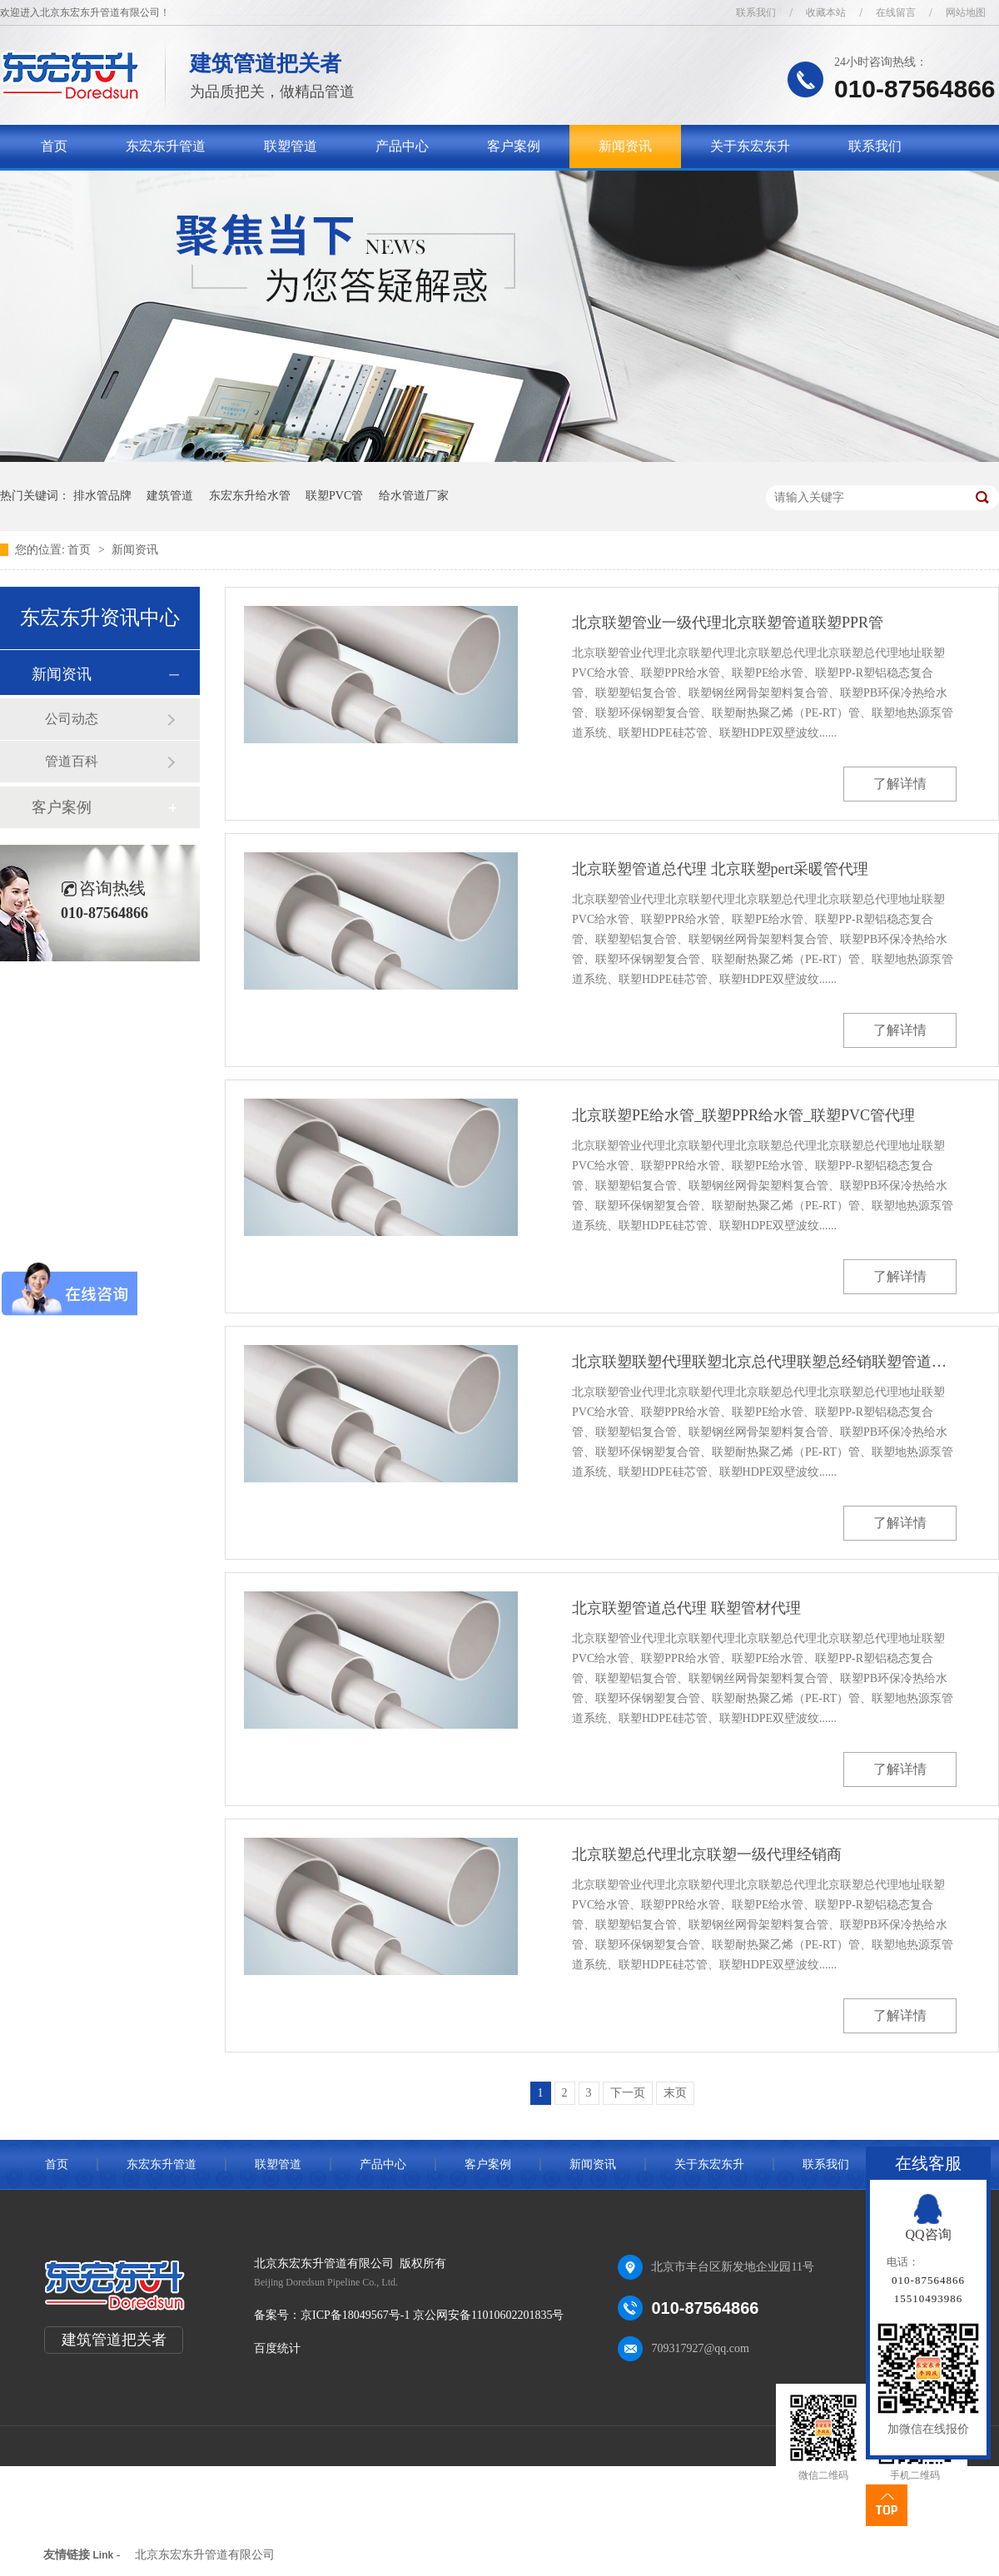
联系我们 (756, 12)
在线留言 (896, 12)
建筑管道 (170, 495)
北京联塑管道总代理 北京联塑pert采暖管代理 (720, 869)
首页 (54, 146)
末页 (675, 2093)
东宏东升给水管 (250, 495)
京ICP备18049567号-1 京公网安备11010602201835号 (432, 2315)
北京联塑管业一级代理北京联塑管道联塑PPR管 (727, 622)
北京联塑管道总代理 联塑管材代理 (686, 1608)
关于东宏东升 (750, 146)
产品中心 (402, 146)
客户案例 (513, 146)
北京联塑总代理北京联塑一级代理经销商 (707, 1854)
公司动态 (71, 719)
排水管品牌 (102, 495)
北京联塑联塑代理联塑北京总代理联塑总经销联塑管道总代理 (764, 1361)
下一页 (627, 2093)
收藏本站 (826, 12)
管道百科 (71, 761)
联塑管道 (290, 146)
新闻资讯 (625, 146)
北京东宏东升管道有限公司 (205, 2555)
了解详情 (900, 784)
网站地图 (966, 12)
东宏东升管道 (166, 146)
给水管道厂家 (414, 495)
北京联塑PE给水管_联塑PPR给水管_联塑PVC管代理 (743, 1115)
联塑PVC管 (334, 495)
